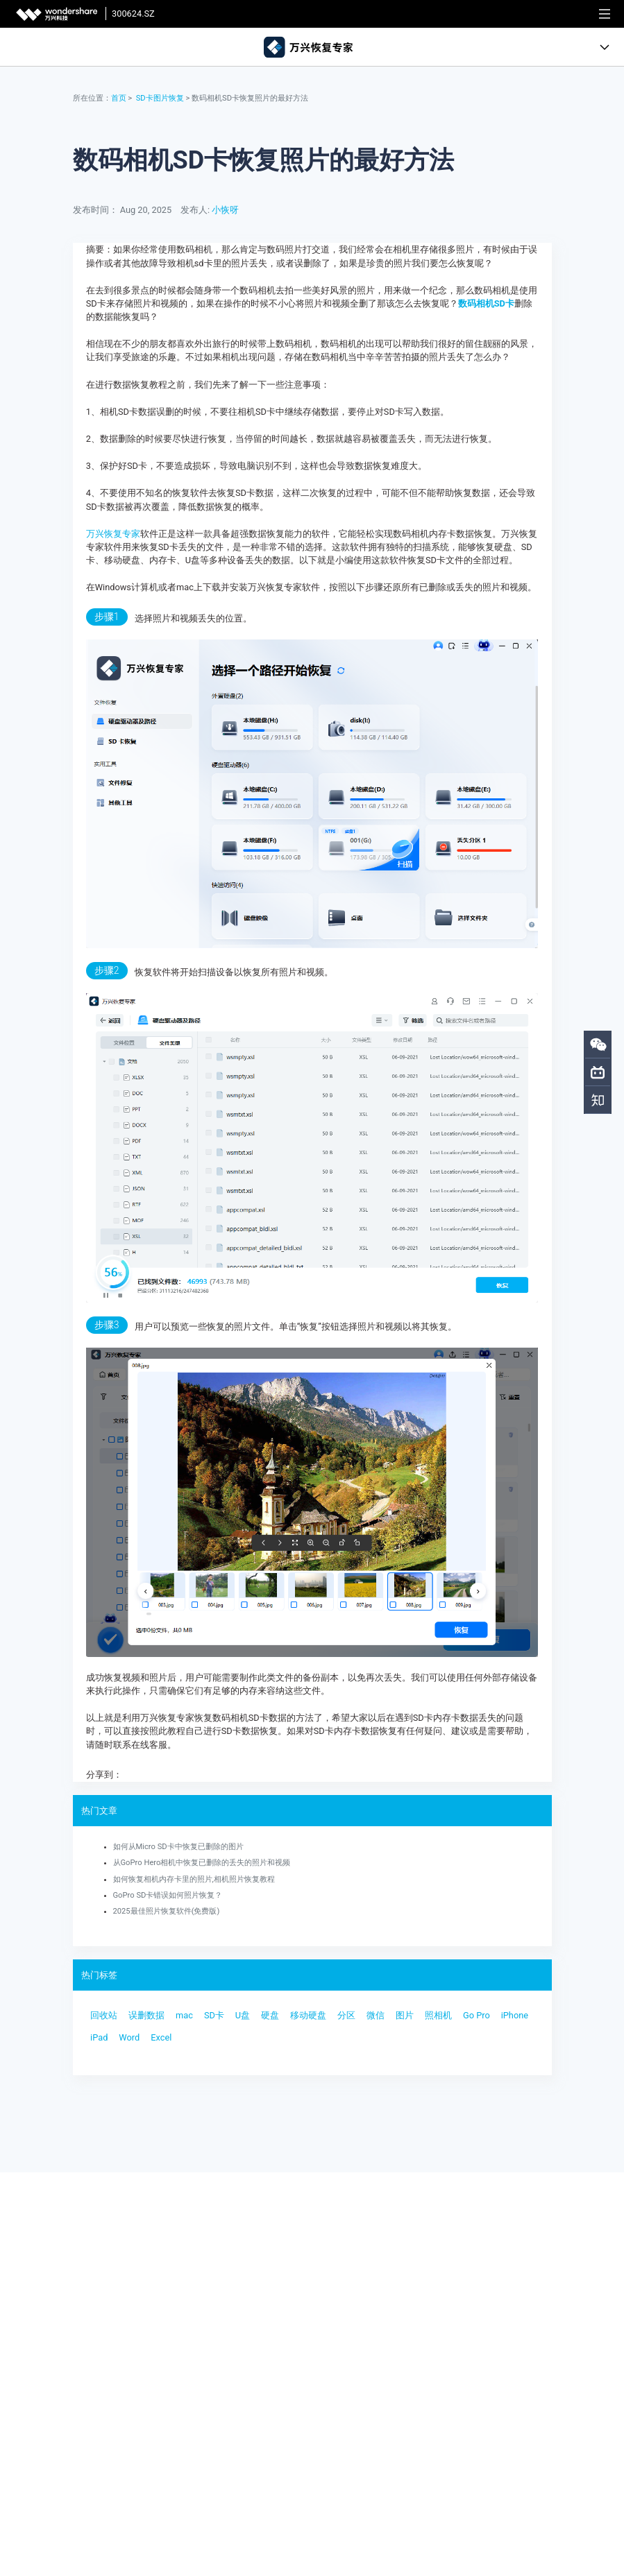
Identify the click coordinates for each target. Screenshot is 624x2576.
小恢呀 (225, 210)
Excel (161, 2037)
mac (184, 2015)
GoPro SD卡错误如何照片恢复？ (168, 1895)
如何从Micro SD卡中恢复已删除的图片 (178, 1846)
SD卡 (214, 2015)
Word (129, 2037)
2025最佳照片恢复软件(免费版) (166, 1911)
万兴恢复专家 (113, 534)
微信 (375, 2015)
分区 (346, 2015)
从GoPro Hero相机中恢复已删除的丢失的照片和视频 (202, 1862)
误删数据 (146, 2015)
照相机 (438, 2015)
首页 (118, 98)
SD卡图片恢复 (160, 98)
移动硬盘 (308, 2015)
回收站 (103, 2015)
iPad (99, 2037)
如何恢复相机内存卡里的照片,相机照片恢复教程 (194, 1879)
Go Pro (476, 2015)
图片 (405, 2015)
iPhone (514, 2015)
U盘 (242, 2015)
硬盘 (270, 2015)
